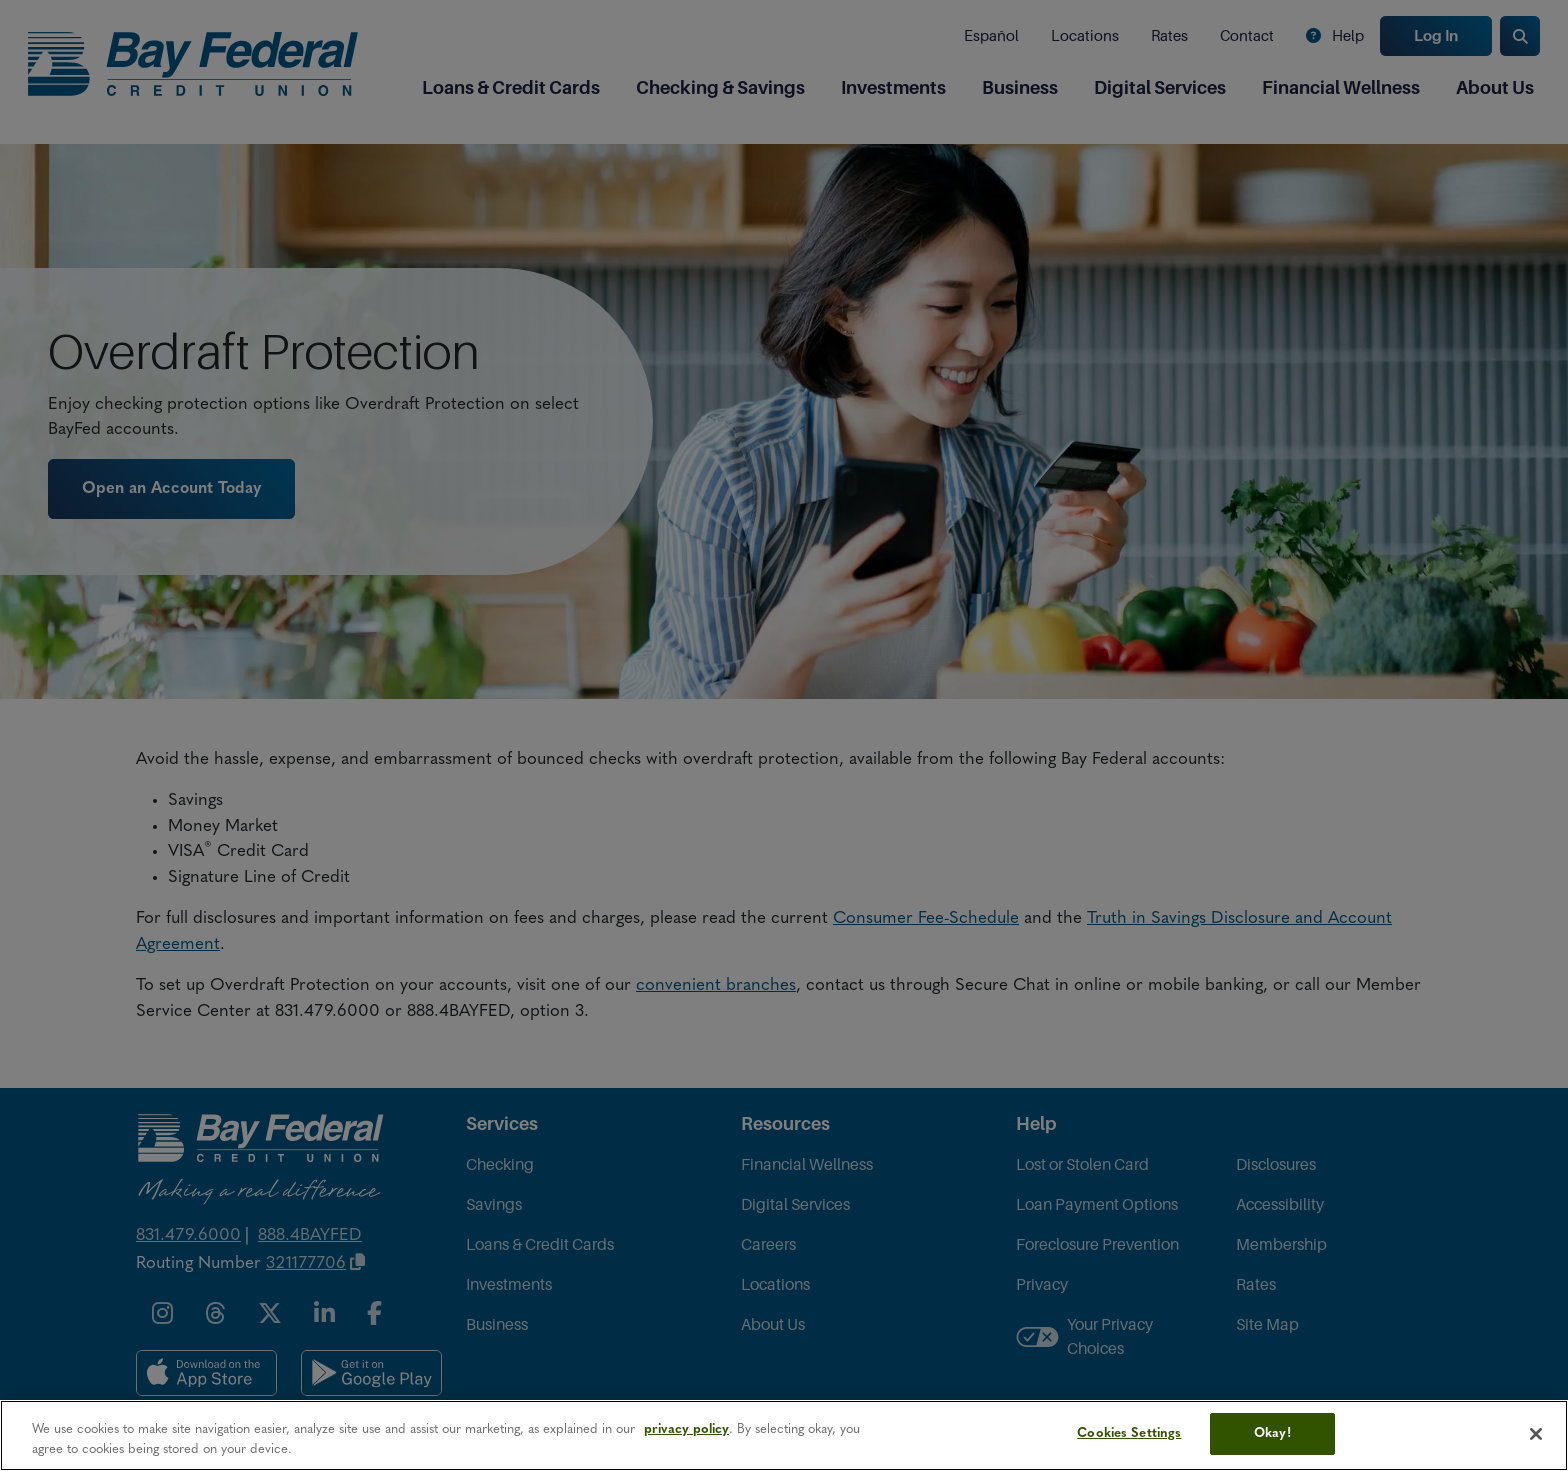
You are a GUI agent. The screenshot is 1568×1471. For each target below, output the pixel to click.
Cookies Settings (1129, 1433)
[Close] (1536, 1434)
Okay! (1272, 1433)
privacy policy (686, 1429)
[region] (784, 1435)
